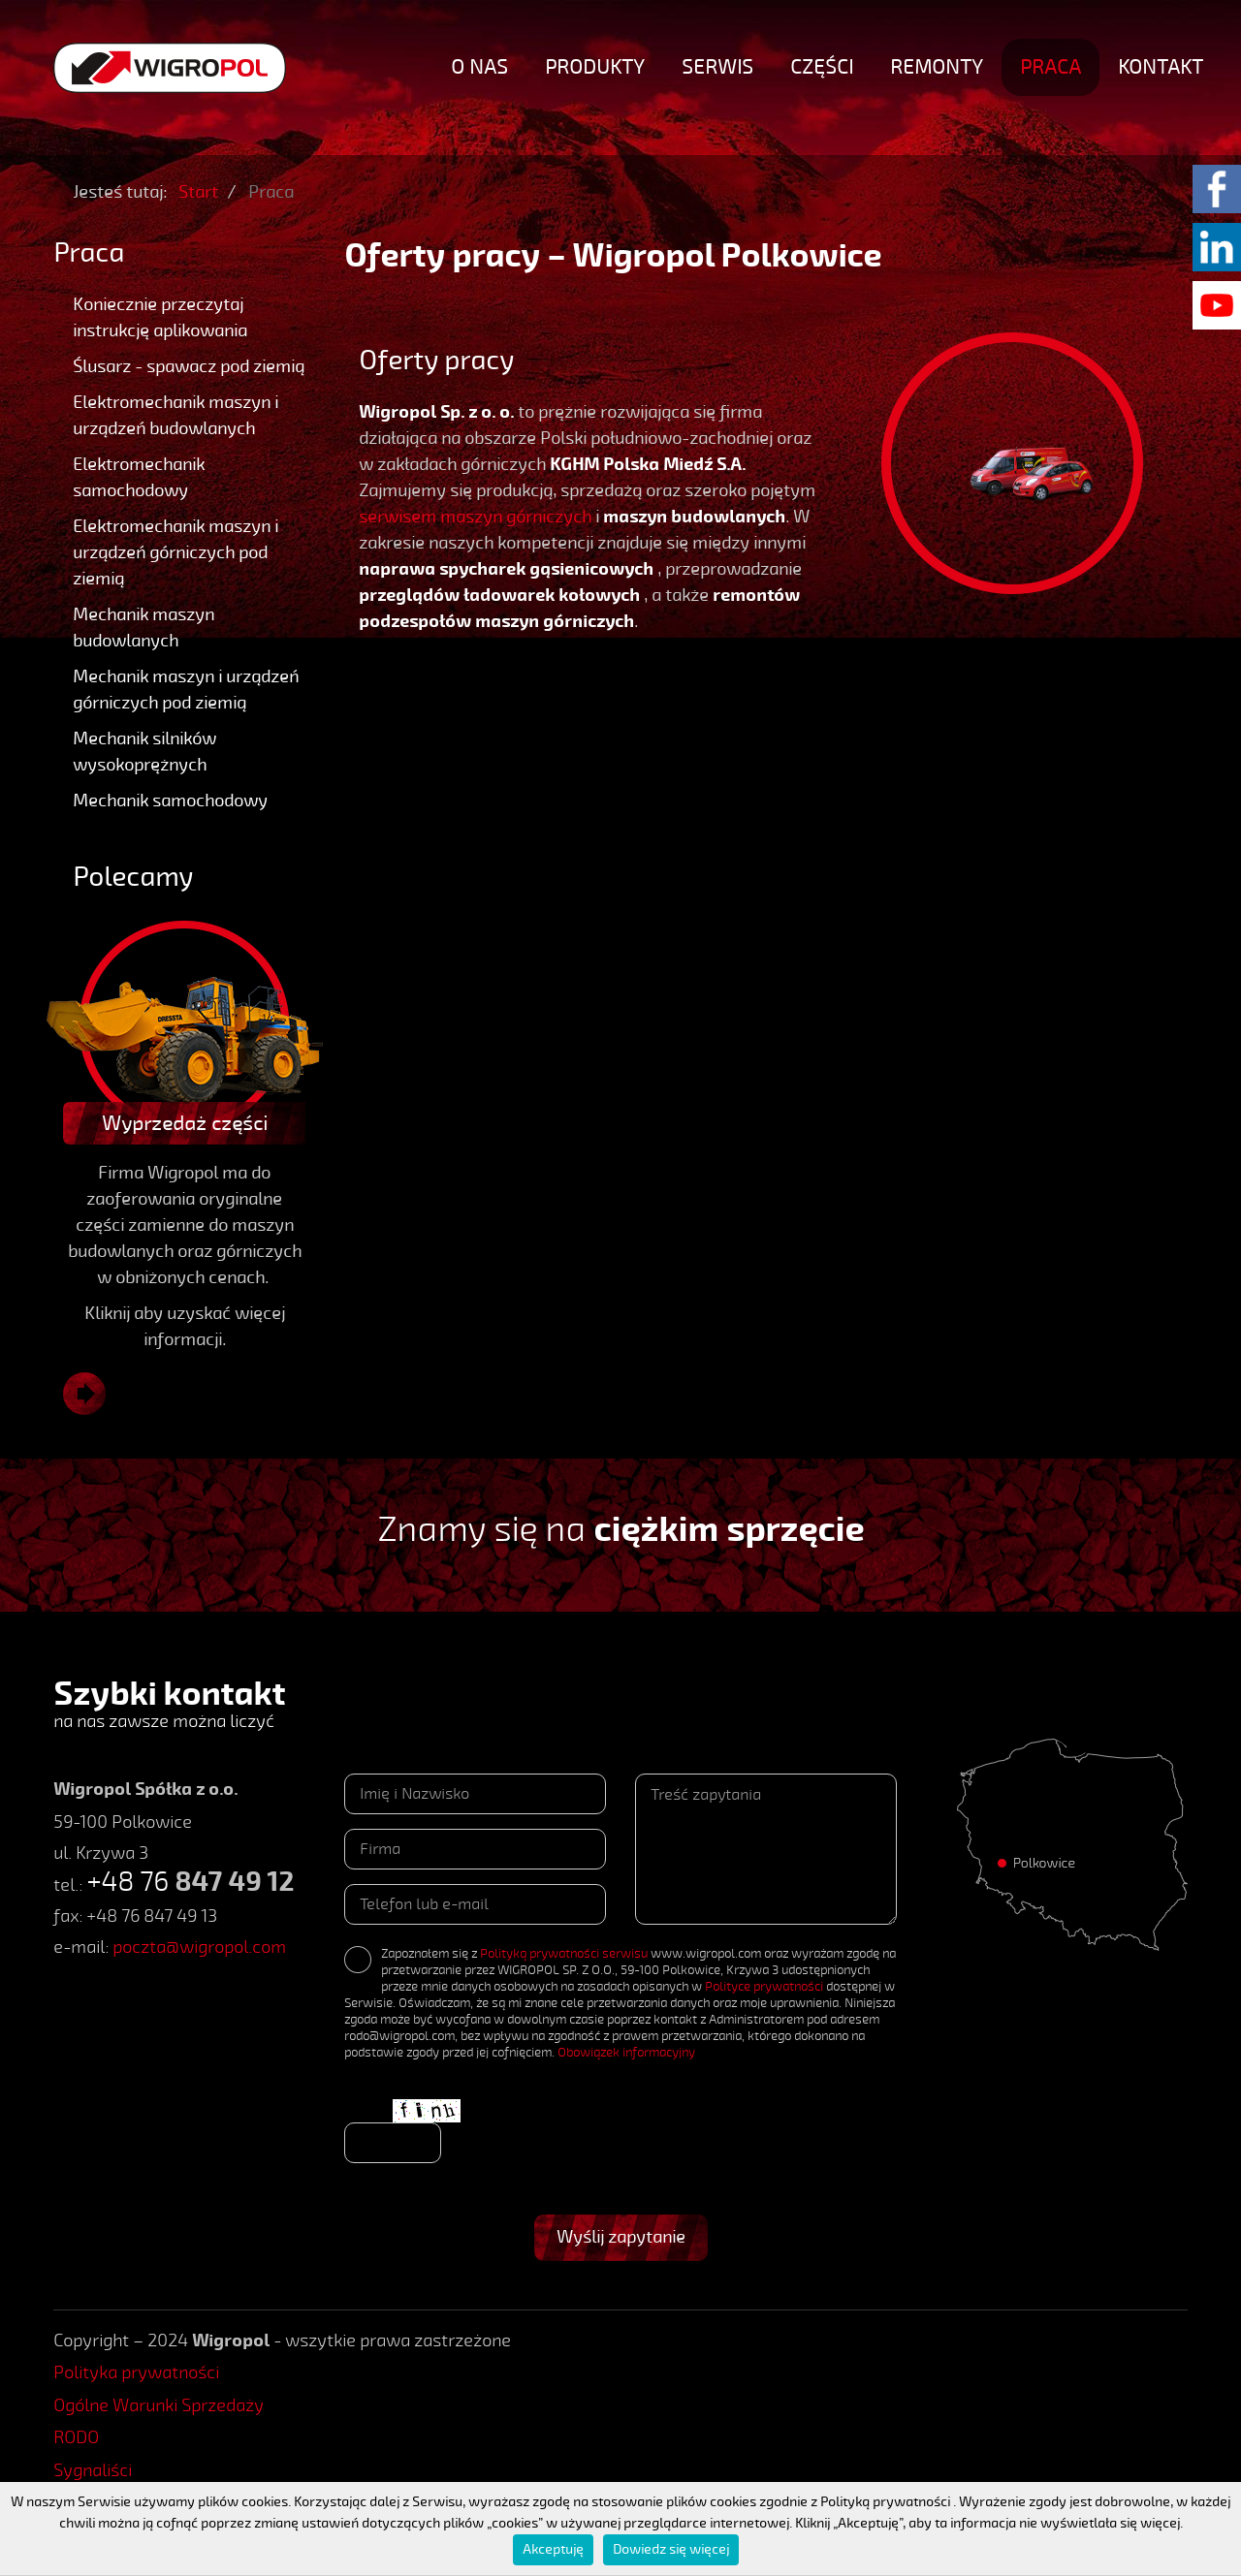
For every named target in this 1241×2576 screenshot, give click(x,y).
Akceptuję (553, 2549)
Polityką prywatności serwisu (564, 1954)
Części (821, 66)
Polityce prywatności (764, 1987)
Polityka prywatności (136, 2372)
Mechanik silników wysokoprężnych (144, 751)
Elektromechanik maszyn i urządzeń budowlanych (175, 415)
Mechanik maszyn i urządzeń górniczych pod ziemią (186, 689)
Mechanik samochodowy (170, 800)
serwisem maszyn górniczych (475, 516)
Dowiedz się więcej (671, 2549)
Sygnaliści (92, 2470)
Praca (1050, 66)
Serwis (717, 66)
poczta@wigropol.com (199, 1947)
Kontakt (1160, 66)
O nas (479, 66)
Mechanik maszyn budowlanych (143, 627)
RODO (76, 2437)
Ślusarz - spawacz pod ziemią (188, 366)
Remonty (936, 66)
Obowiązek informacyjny (626, 2052)
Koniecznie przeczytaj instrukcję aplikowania (160, 317)
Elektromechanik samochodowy (139, 477)
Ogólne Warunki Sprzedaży (158, 2405)
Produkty (595, 66)
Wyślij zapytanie (621, 2236)
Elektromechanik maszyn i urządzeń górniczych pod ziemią (175, 552)
